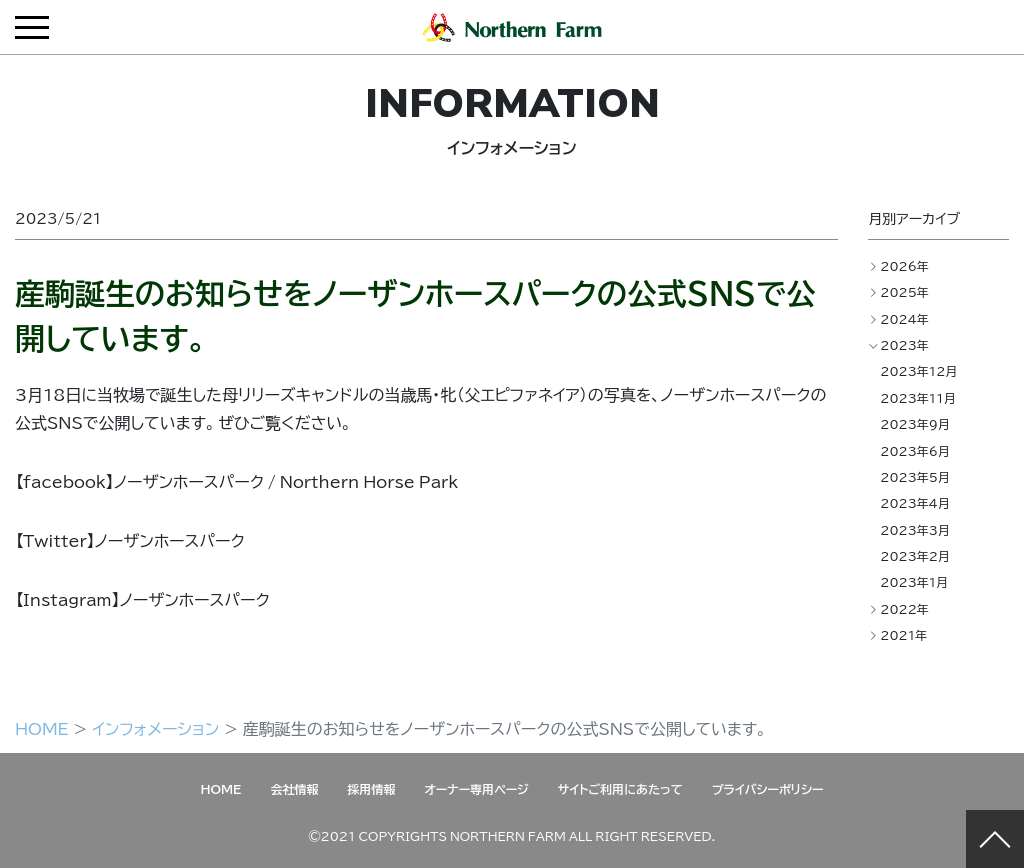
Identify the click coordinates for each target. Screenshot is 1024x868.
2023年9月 (915, 424)
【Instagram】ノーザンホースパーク (142, 599)
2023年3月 (915, 530)
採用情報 (371, 789)
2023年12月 (918, 371)
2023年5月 (915, 477)
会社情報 (294, 789)
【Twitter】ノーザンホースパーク (130, 540)
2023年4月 (915, 503)
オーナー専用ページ (476, 789)
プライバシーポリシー (768, 789)
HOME (42, 728)
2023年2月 (915, 556)
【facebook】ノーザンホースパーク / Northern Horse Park (236, 481)
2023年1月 (914, 582)
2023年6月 (915, 451)
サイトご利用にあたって (620, 789)
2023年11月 (918, 398)
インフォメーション (155, 728)
